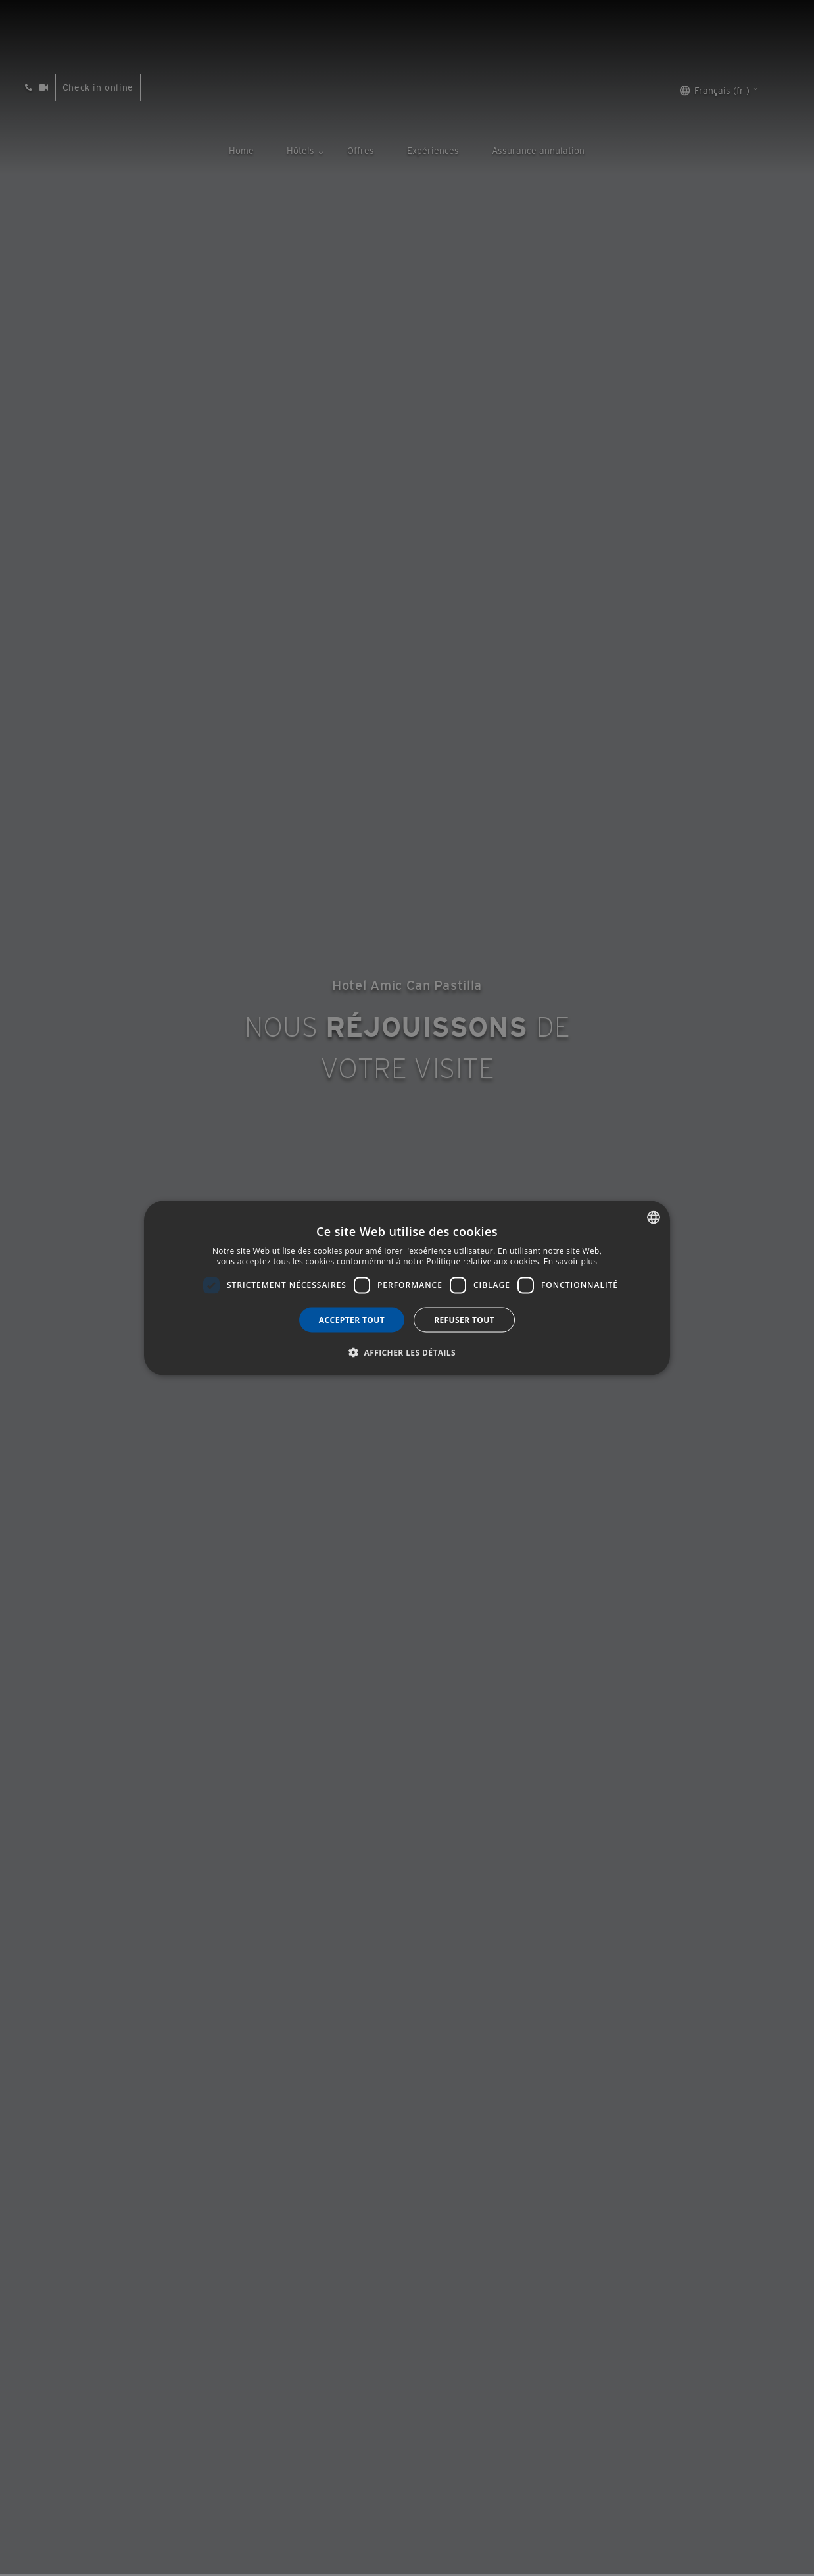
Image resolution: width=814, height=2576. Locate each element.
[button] (407, 1351)
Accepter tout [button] (352, 1319)
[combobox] (653, 1217)
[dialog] (407, 1288)
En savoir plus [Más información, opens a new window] (570, 1261)
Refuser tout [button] (464, 1319)
